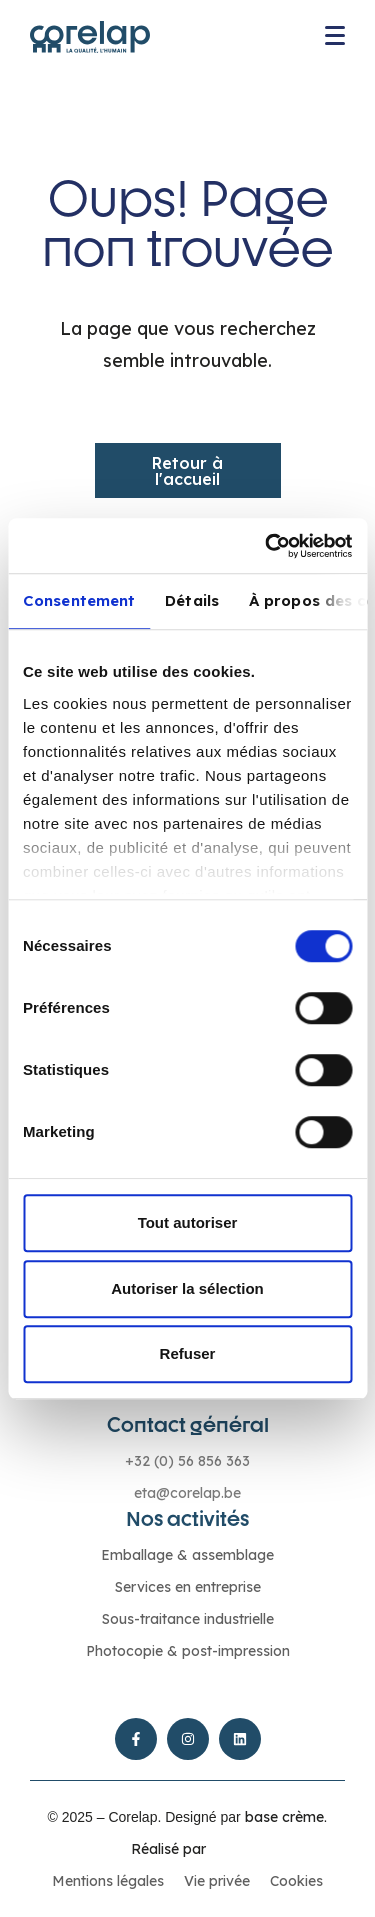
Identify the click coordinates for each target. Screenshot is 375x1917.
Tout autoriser (188, 1222)
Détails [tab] (192, 600)
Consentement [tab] (79, 600)
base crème (284, 1817)
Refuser (188, 1353)
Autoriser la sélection (187, 1288)
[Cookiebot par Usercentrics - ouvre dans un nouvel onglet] (267, 546)
